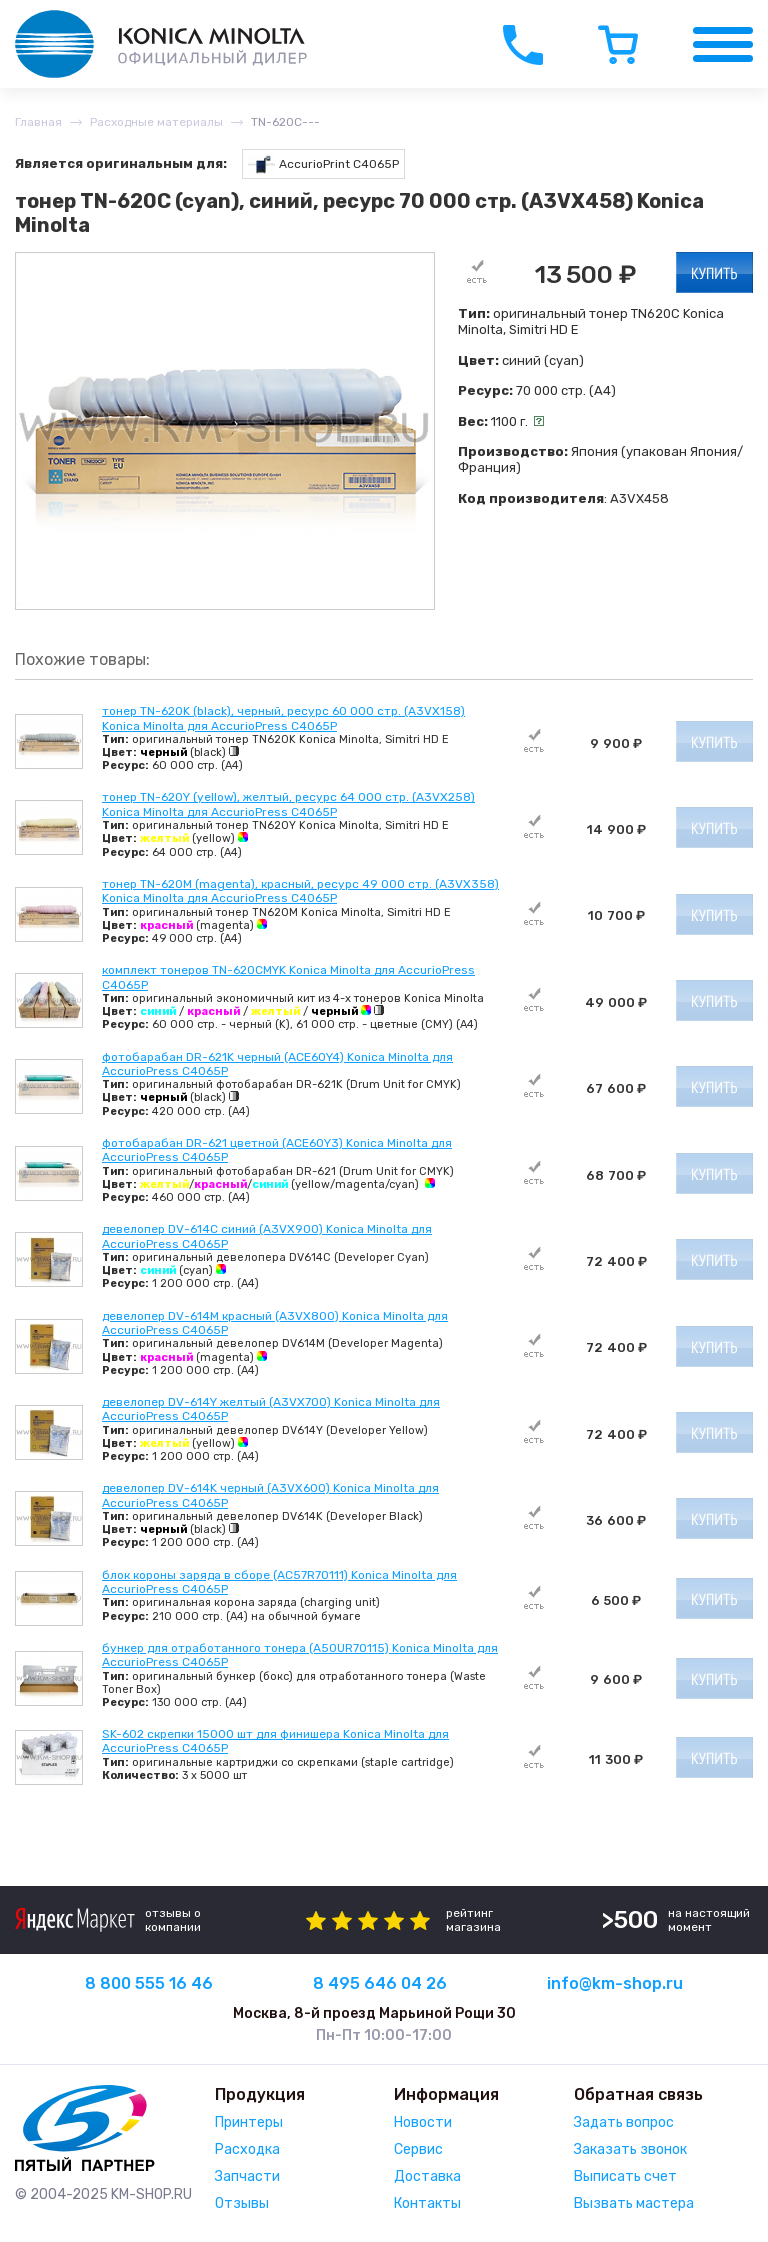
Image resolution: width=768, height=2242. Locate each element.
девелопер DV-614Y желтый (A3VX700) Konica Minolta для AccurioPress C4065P (271, 1409)
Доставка (427, 2176)
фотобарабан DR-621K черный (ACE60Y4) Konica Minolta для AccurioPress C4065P (277, 1064)
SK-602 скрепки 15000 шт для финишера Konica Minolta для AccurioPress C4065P (275, 1741)
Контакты (427, 2203)
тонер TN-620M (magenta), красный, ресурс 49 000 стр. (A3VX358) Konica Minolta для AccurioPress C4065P (300, 891)
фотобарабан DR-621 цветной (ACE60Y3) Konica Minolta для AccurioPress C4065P (277, 1150)
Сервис (418, 2149)
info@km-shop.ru (615, 1983)
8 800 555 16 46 (149, 1983)
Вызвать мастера (634, 2203)
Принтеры (249, 2122)
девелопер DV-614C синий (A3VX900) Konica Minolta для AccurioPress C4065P (267, 1236)
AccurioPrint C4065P (323, 164)
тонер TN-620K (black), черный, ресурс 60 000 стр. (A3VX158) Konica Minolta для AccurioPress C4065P (283, 718)
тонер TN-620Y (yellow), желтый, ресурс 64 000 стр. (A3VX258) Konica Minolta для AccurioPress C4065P (288, 804)
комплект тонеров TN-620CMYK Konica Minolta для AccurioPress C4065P (288, 977)
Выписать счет (625, 2176)
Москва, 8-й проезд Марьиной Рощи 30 (374, 2013)
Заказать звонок (630, 2149)
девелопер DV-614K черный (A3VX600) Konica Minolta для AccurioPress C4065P (270, 1495)
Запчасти (247, 2176)
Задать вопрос (624, 2122)
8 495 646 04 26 (380, 1983)
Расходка (247, 2149)
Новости (423, 2122)
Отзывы (242, 2203)
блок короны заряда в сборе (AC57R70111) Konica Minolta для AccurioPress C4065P (279, 1582)
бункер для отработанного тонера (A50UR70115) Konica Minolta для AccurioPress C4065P (300, 1655)
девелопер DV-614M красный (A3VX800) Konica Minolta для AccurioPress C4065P (275, 1323)
